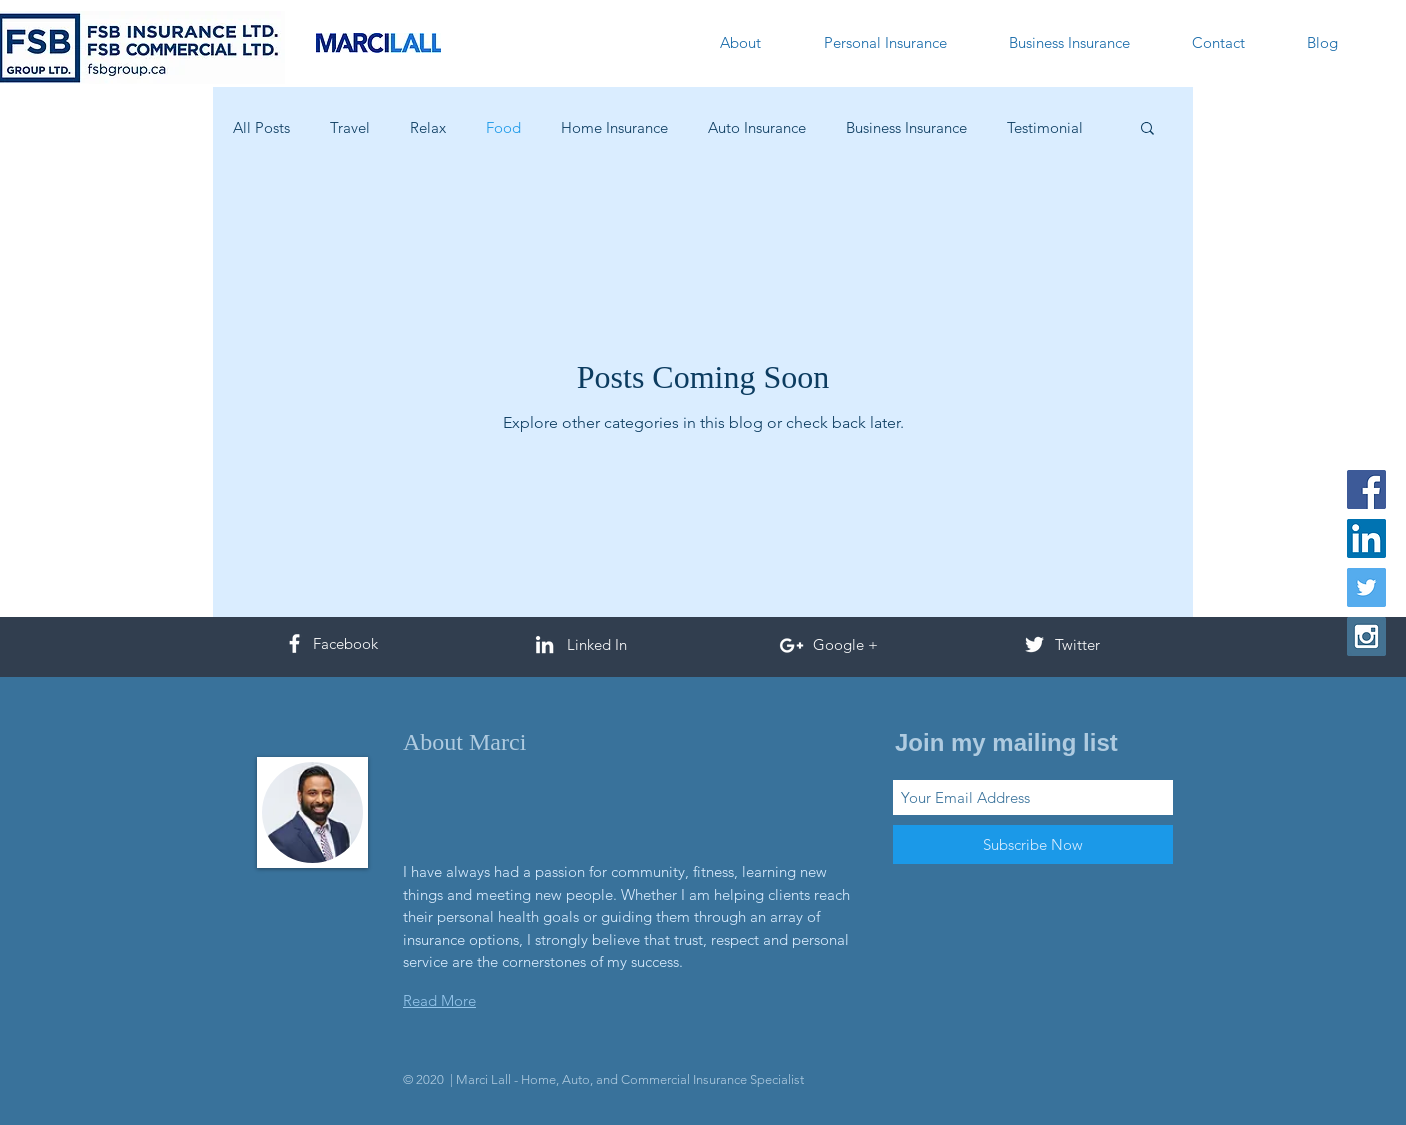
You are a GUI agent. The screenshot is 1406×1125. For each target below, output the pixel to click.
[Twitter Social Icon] (1366, 587)
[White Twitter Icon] (1034, 644)
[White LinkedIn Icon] (544, 644)
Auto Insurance (757, 127)
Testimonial (1045, 127)
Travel (350, 127)
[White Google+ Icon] (791, 645)
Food (503, 127)
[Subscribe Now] (1033, 844)
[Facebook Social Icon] (1366, 489)
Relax (428, 127)
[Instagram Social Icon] (1366, 636)
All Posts (261, 127)
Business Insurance (906, 127)
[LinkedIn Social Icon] (1366, 538)
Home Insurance (614, 127)
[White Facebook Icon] (294, 643)
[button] (1147, 129)
